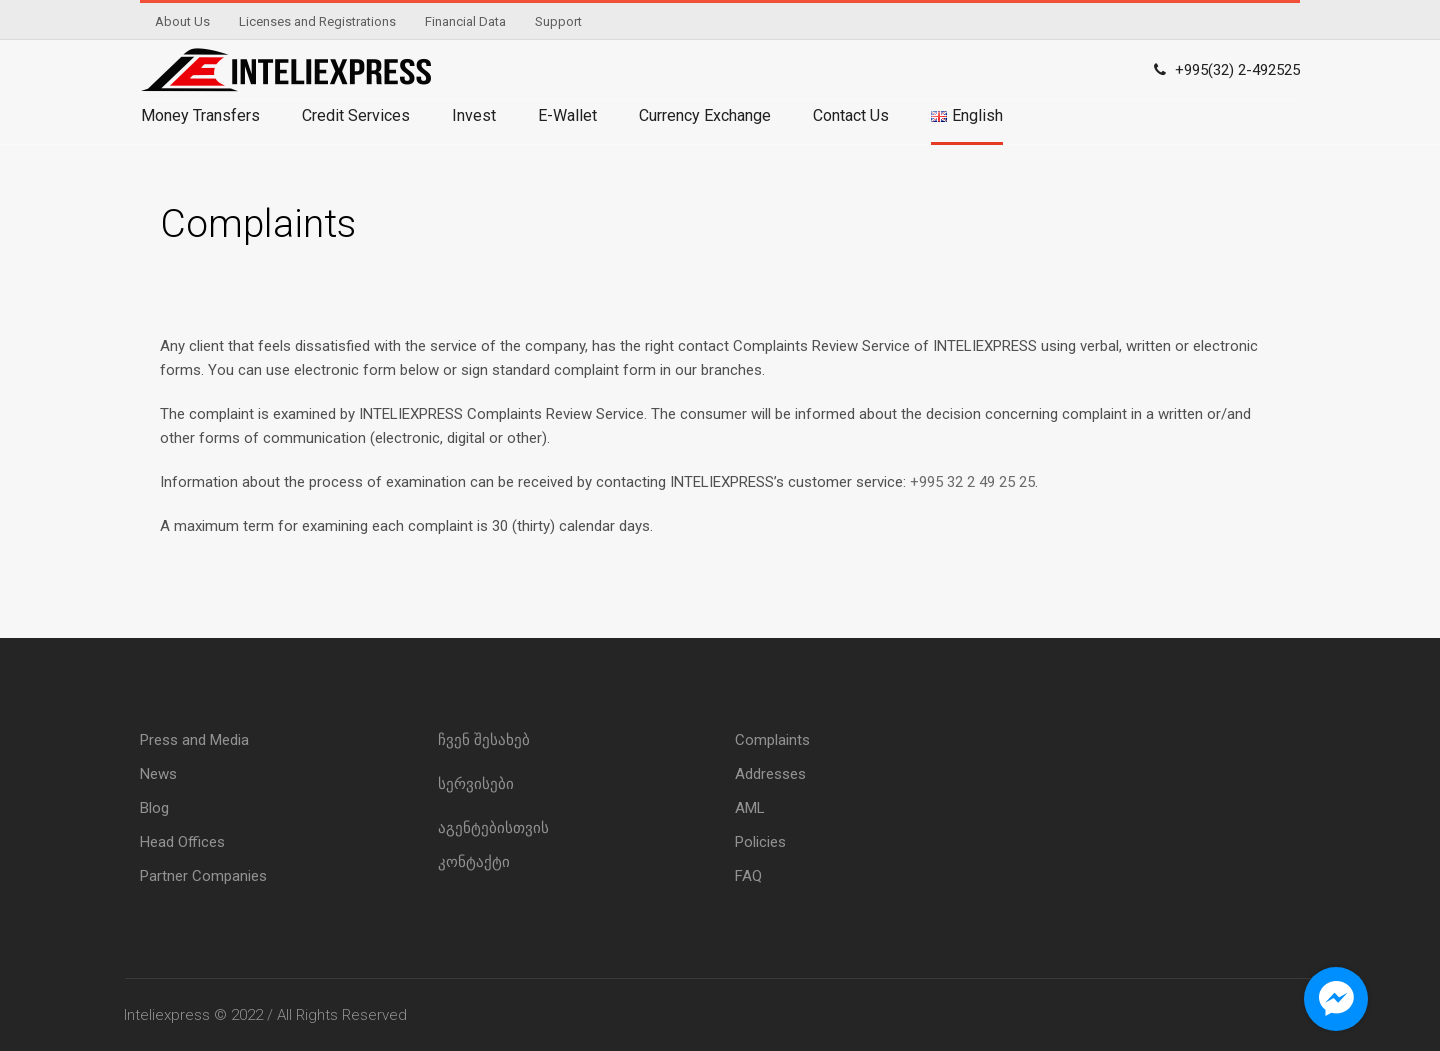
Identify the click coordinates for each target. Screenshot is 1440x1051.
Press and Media (194, 740)
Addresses (770, 774)
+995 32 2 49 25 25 (972, 482)
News (158, 774)
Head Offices (182, 842)
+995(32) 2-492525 (1237, 70)
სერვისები (476, 784)
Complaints (772, 740)
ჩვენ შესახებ (484, 740)
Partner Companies (203, 876)
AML (750, 808)
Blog (154, 808)
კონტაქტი (474, 862)
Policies (760, 842)
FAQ (748, 876)
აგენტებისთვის (493, 828)
